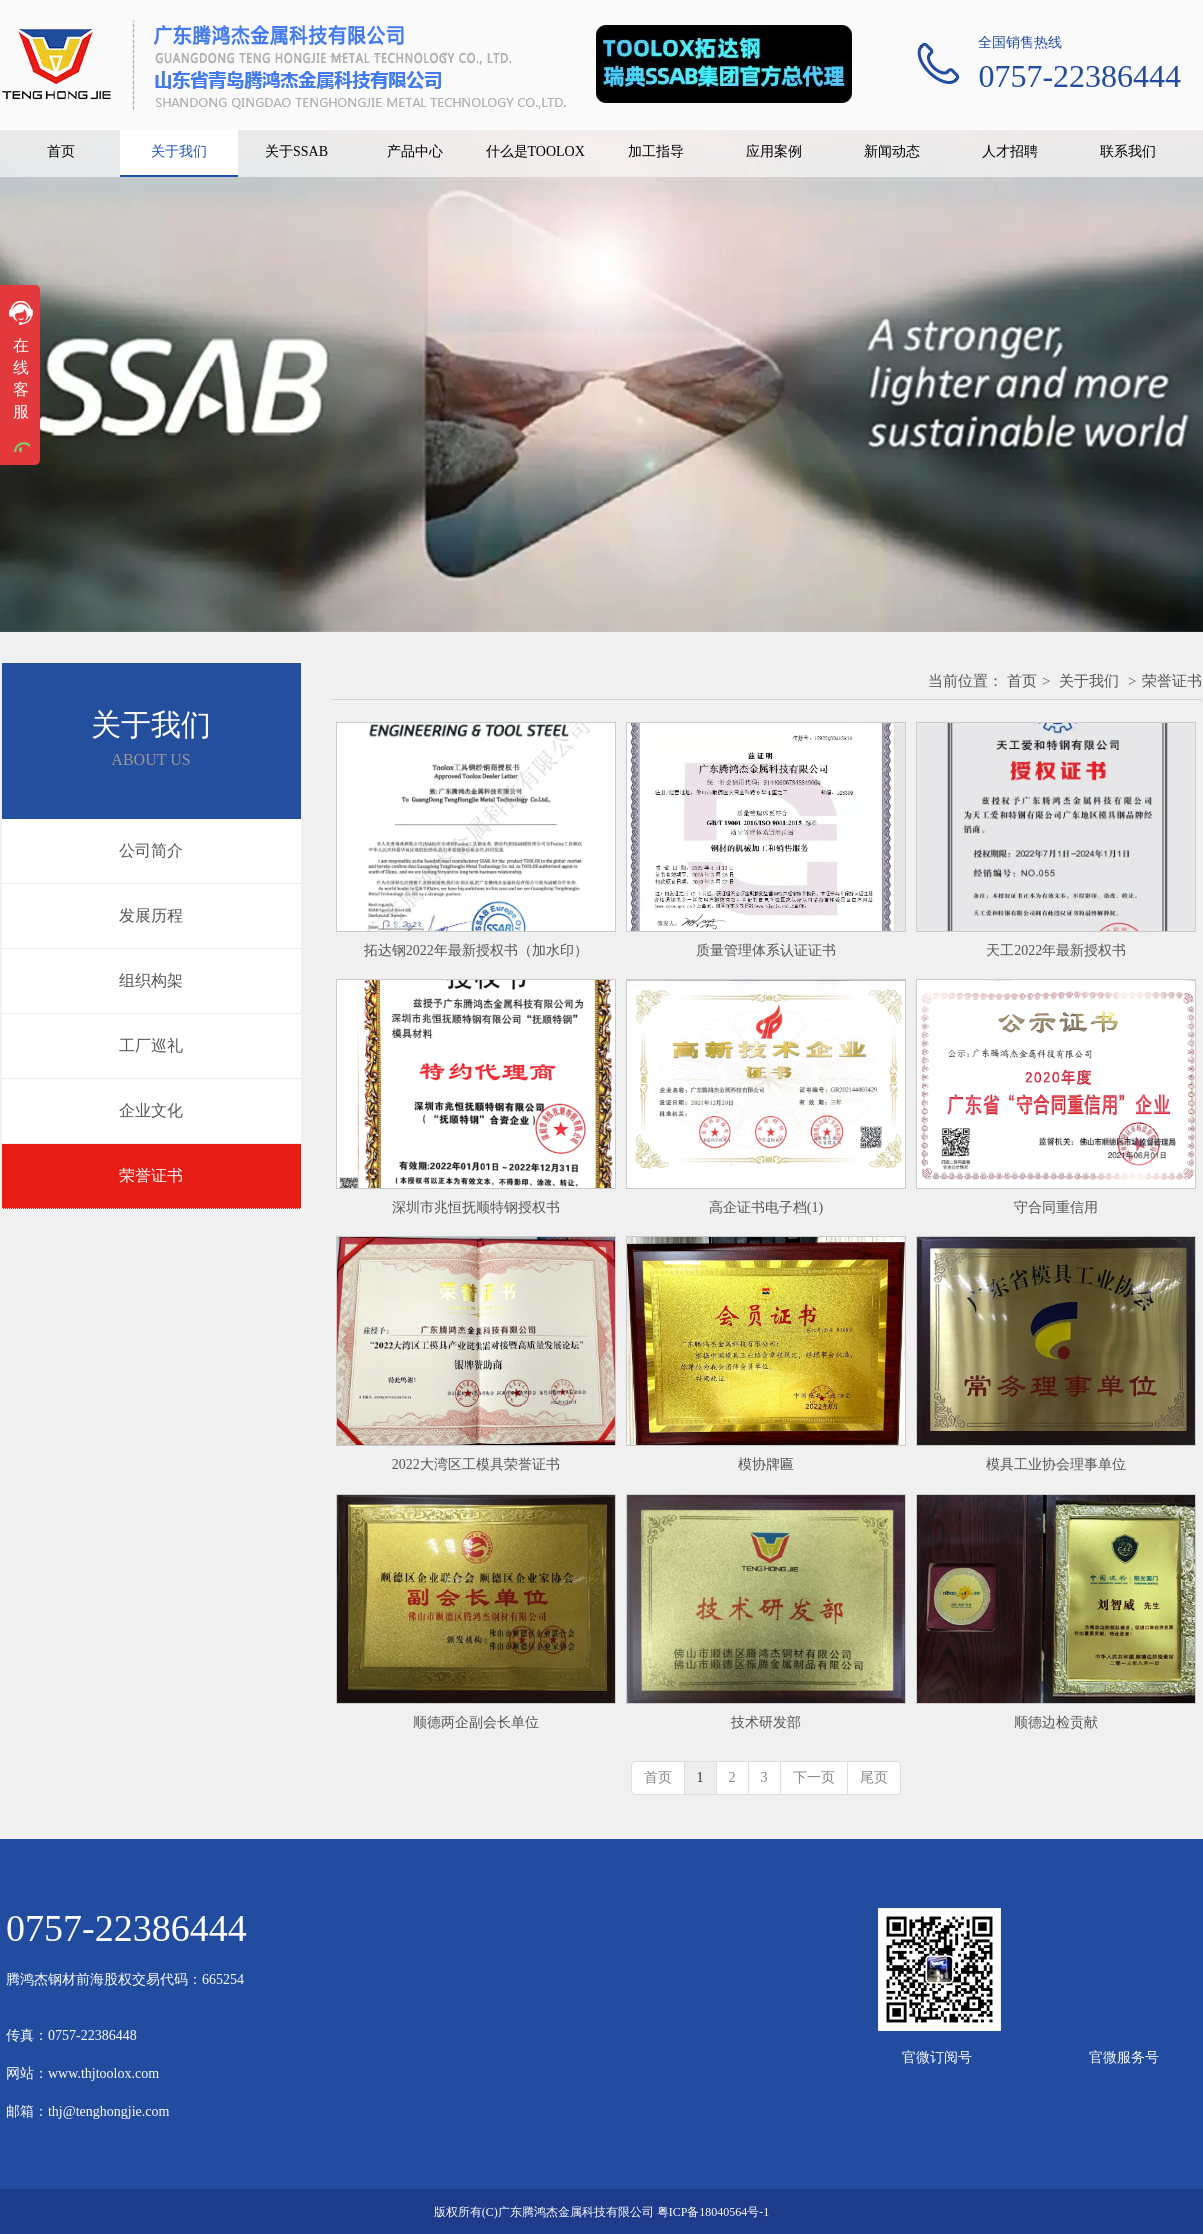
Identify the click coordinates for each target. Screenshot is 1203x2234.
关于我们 (1089, 681)
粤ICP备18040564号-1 (713, 2212)
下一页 (814, 1777)
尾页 (874, 1777)
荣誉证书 (1172, 681)
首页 (1022, 681)
